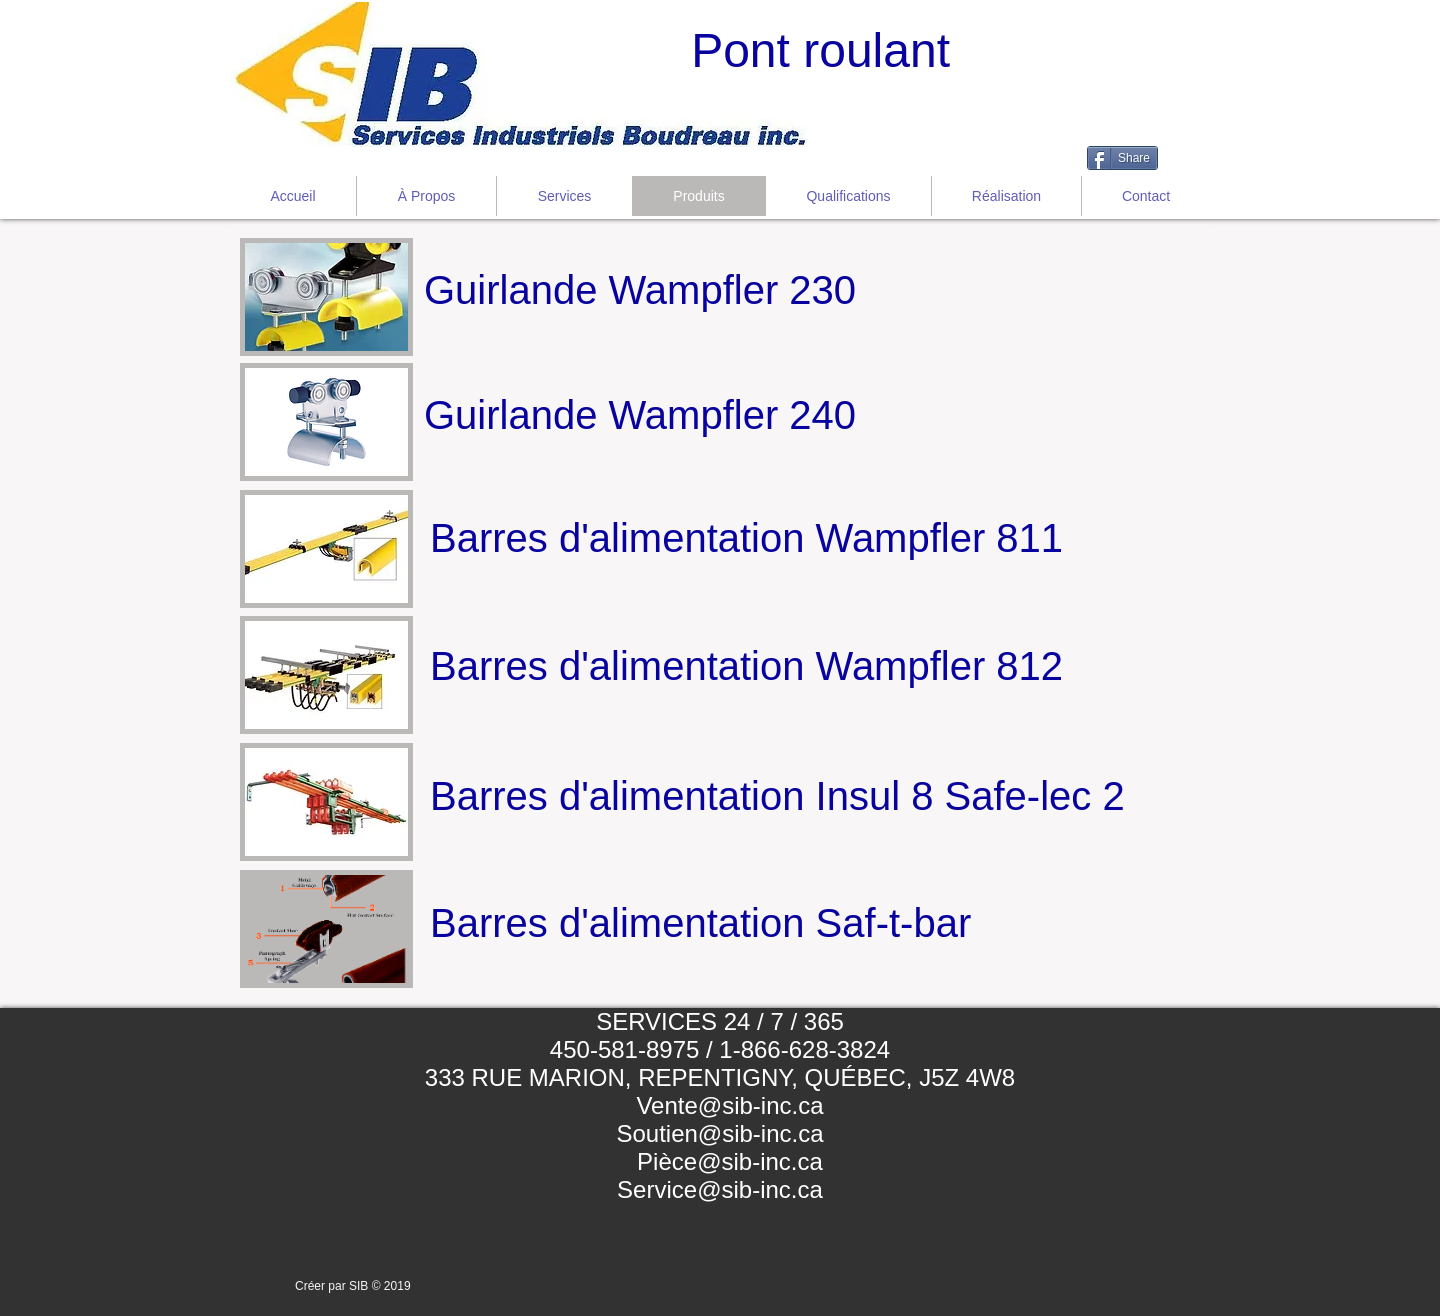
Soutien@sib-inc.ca (719, 1133)
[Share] (1122, 158)
